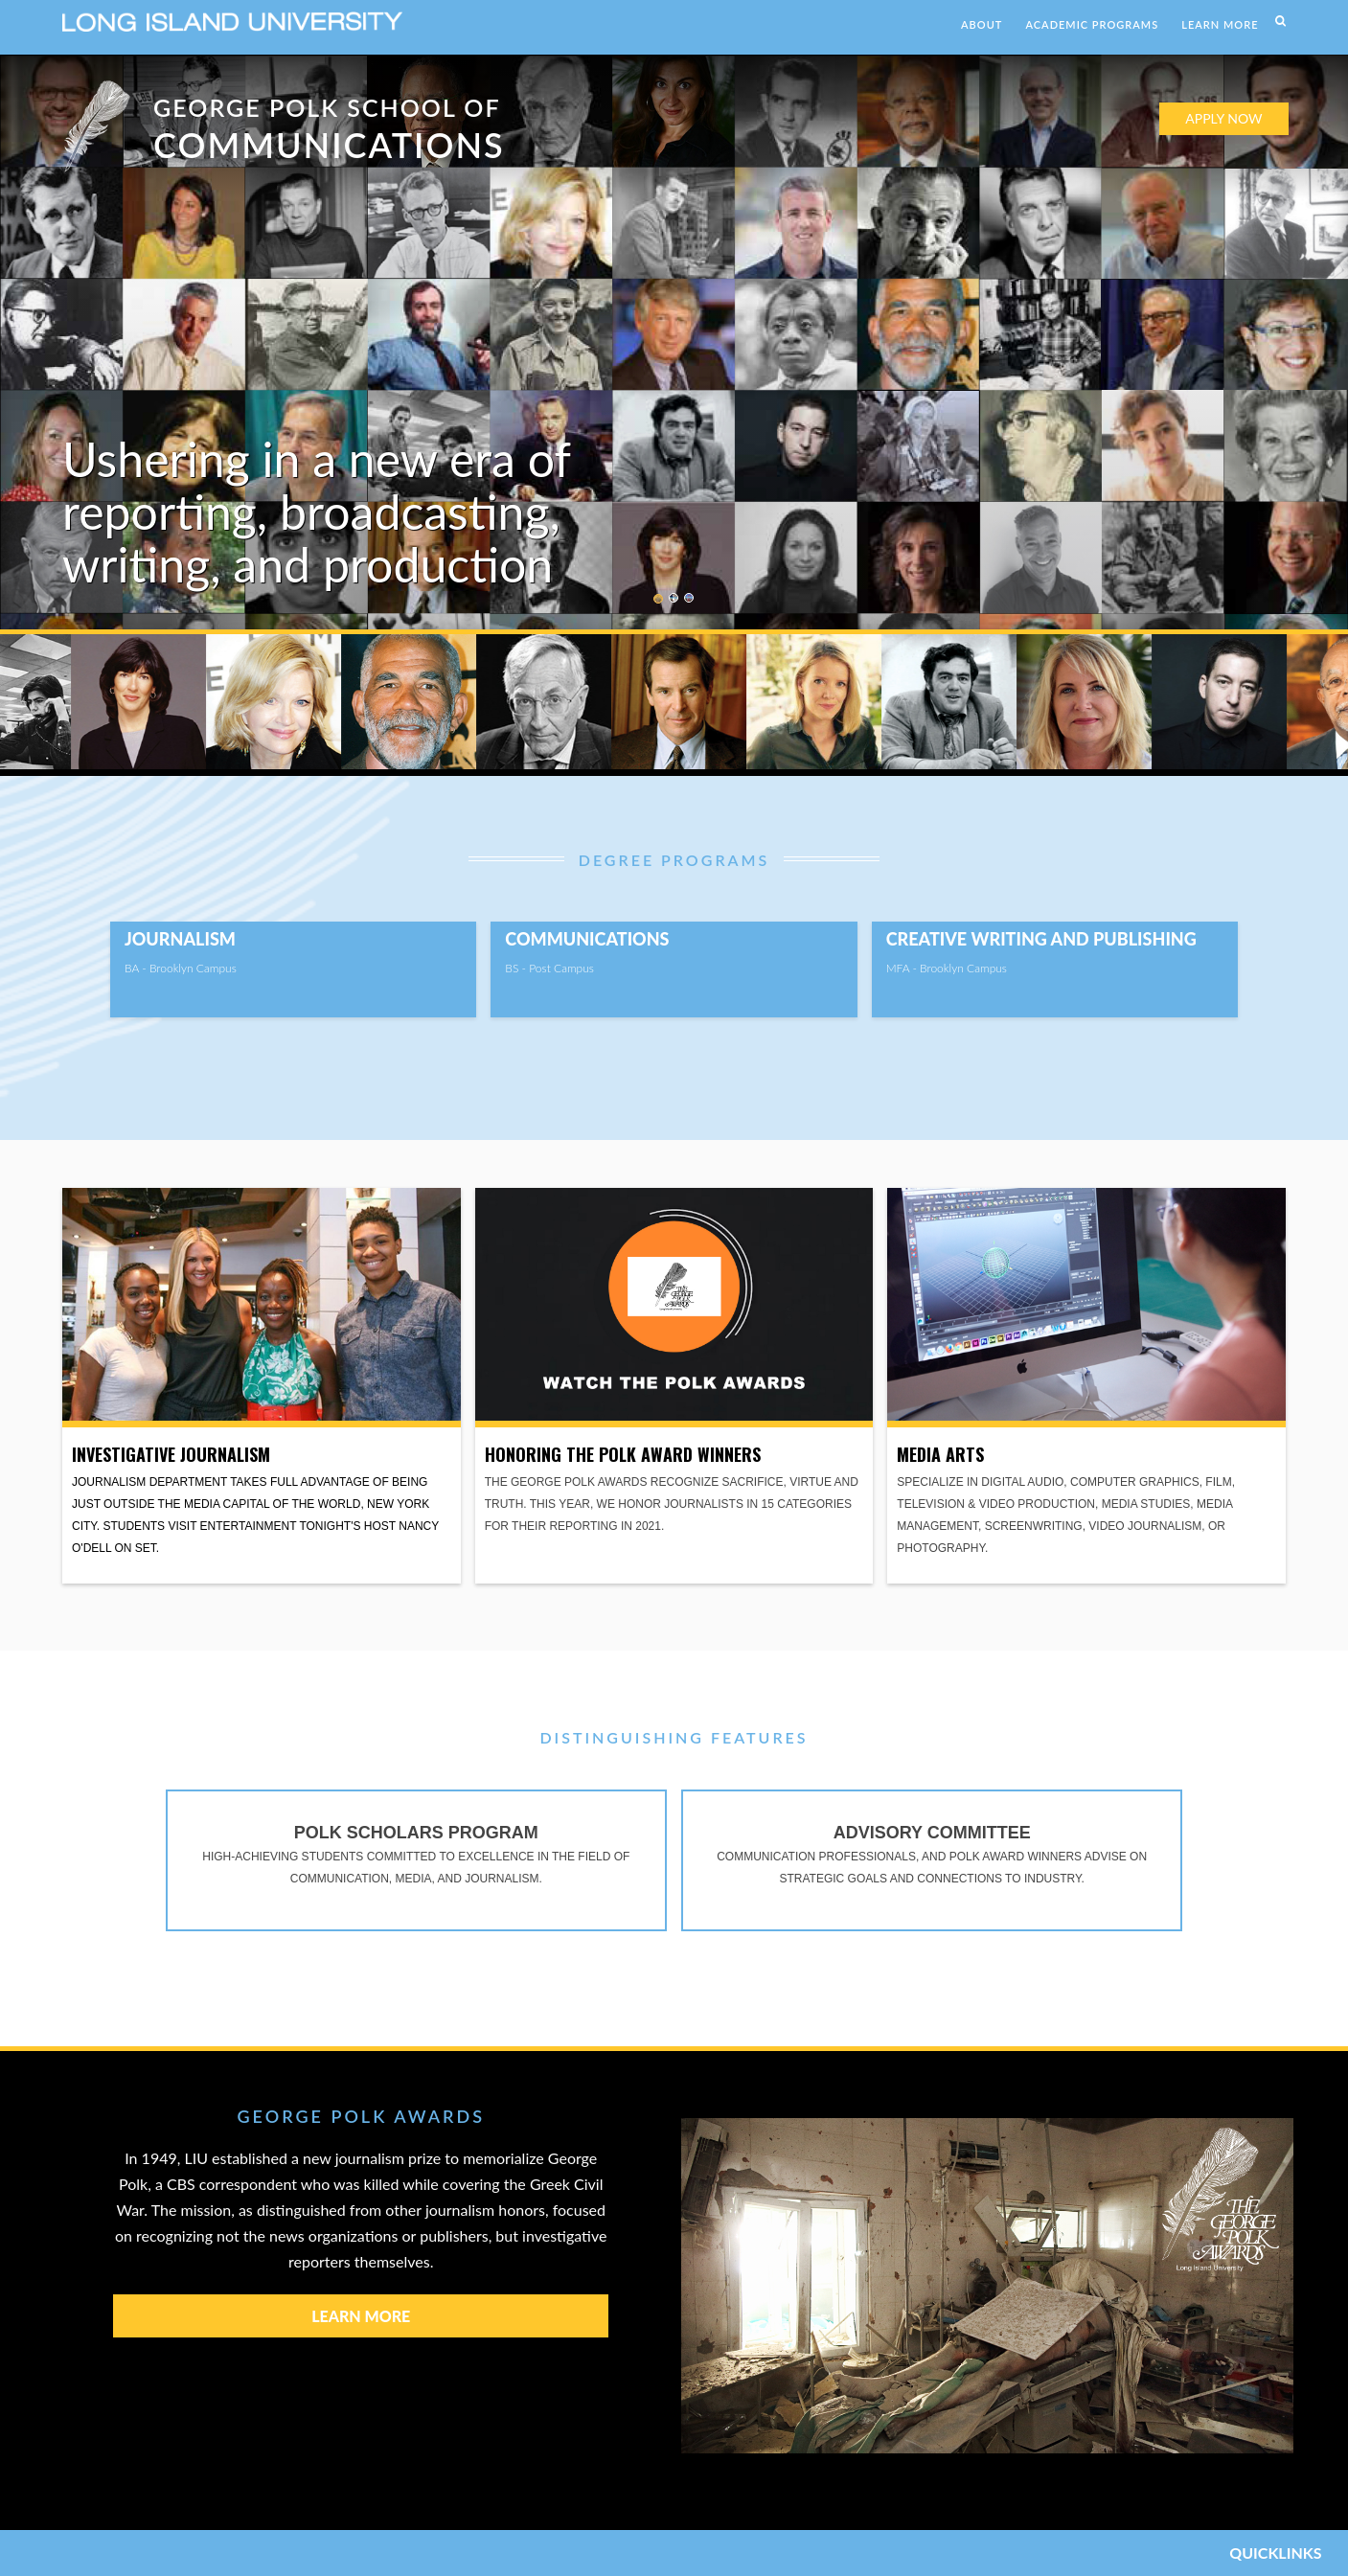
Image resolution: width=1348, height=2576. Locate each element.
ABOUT (981, 24)
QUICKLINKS (1275, 2552)
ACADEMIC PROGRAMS (1091, 24)
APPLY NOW (1223, 118)
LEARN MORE (1219, 24)
